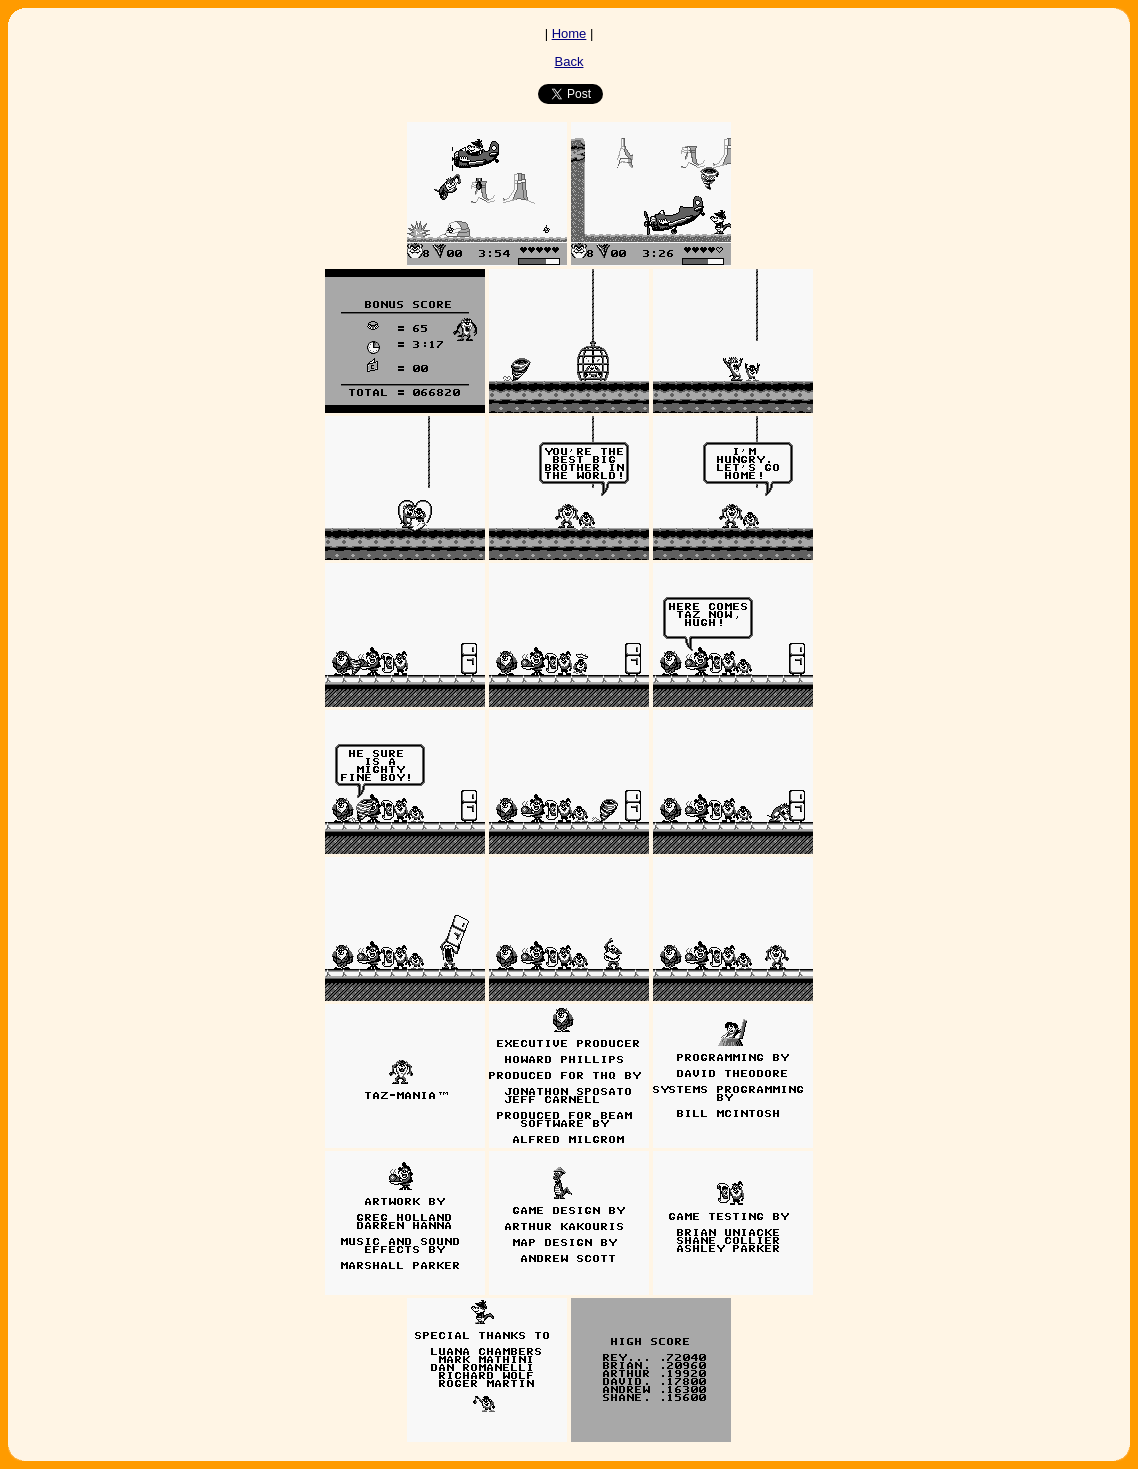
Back (569, 61)
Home (569, 33)
